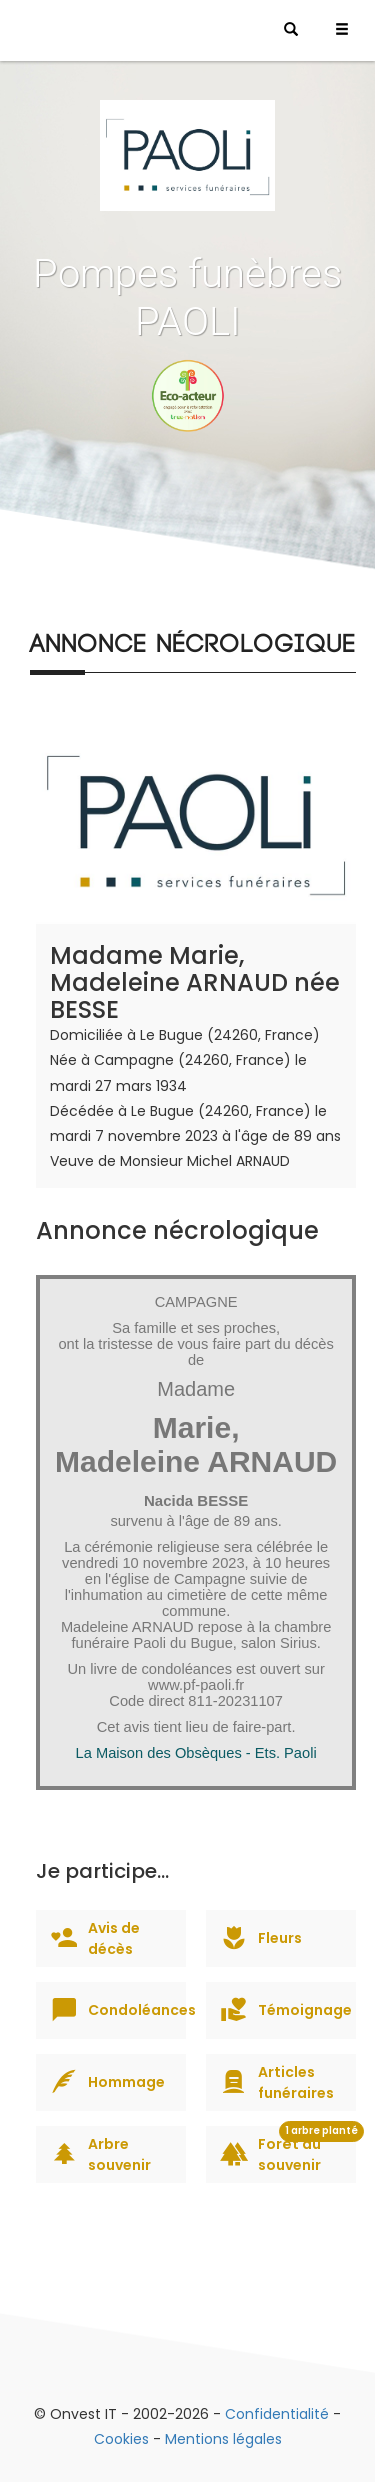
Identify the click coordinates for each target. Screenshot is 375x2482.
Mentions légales (223, 2439)
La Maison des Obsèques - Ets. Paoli (196, 1753)
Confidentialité (277, 2414)
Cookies (121, 2439)
